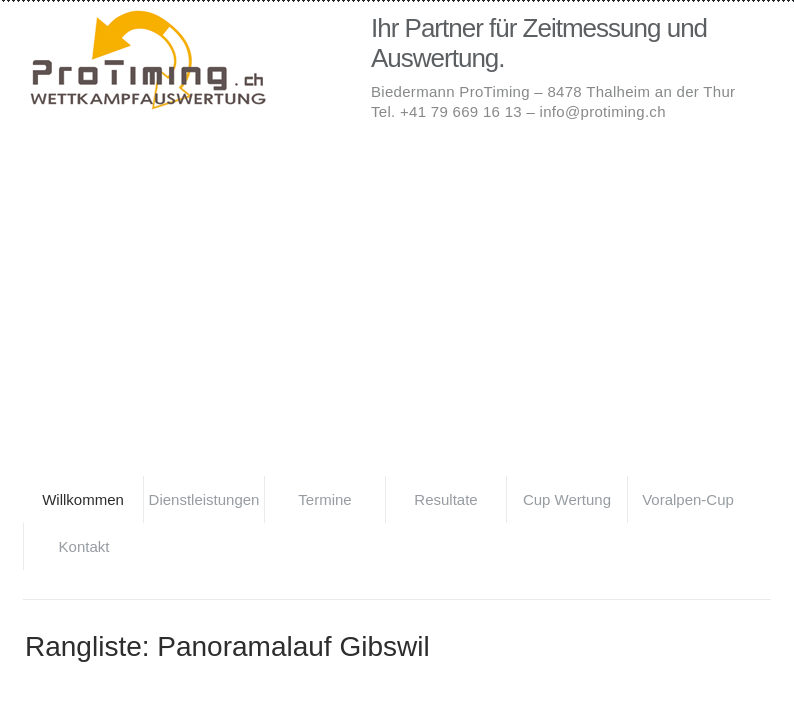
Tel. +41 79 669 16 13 (446, 111)
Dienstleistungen (204, 499)
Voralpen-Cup (688, 499)
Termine (324, 499)
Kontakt (84, 546)
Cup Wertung (567, 499)
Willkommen (83, 499)
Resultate (445, 499)
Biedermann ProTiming (183, 62)
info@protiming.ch (603, 111)
